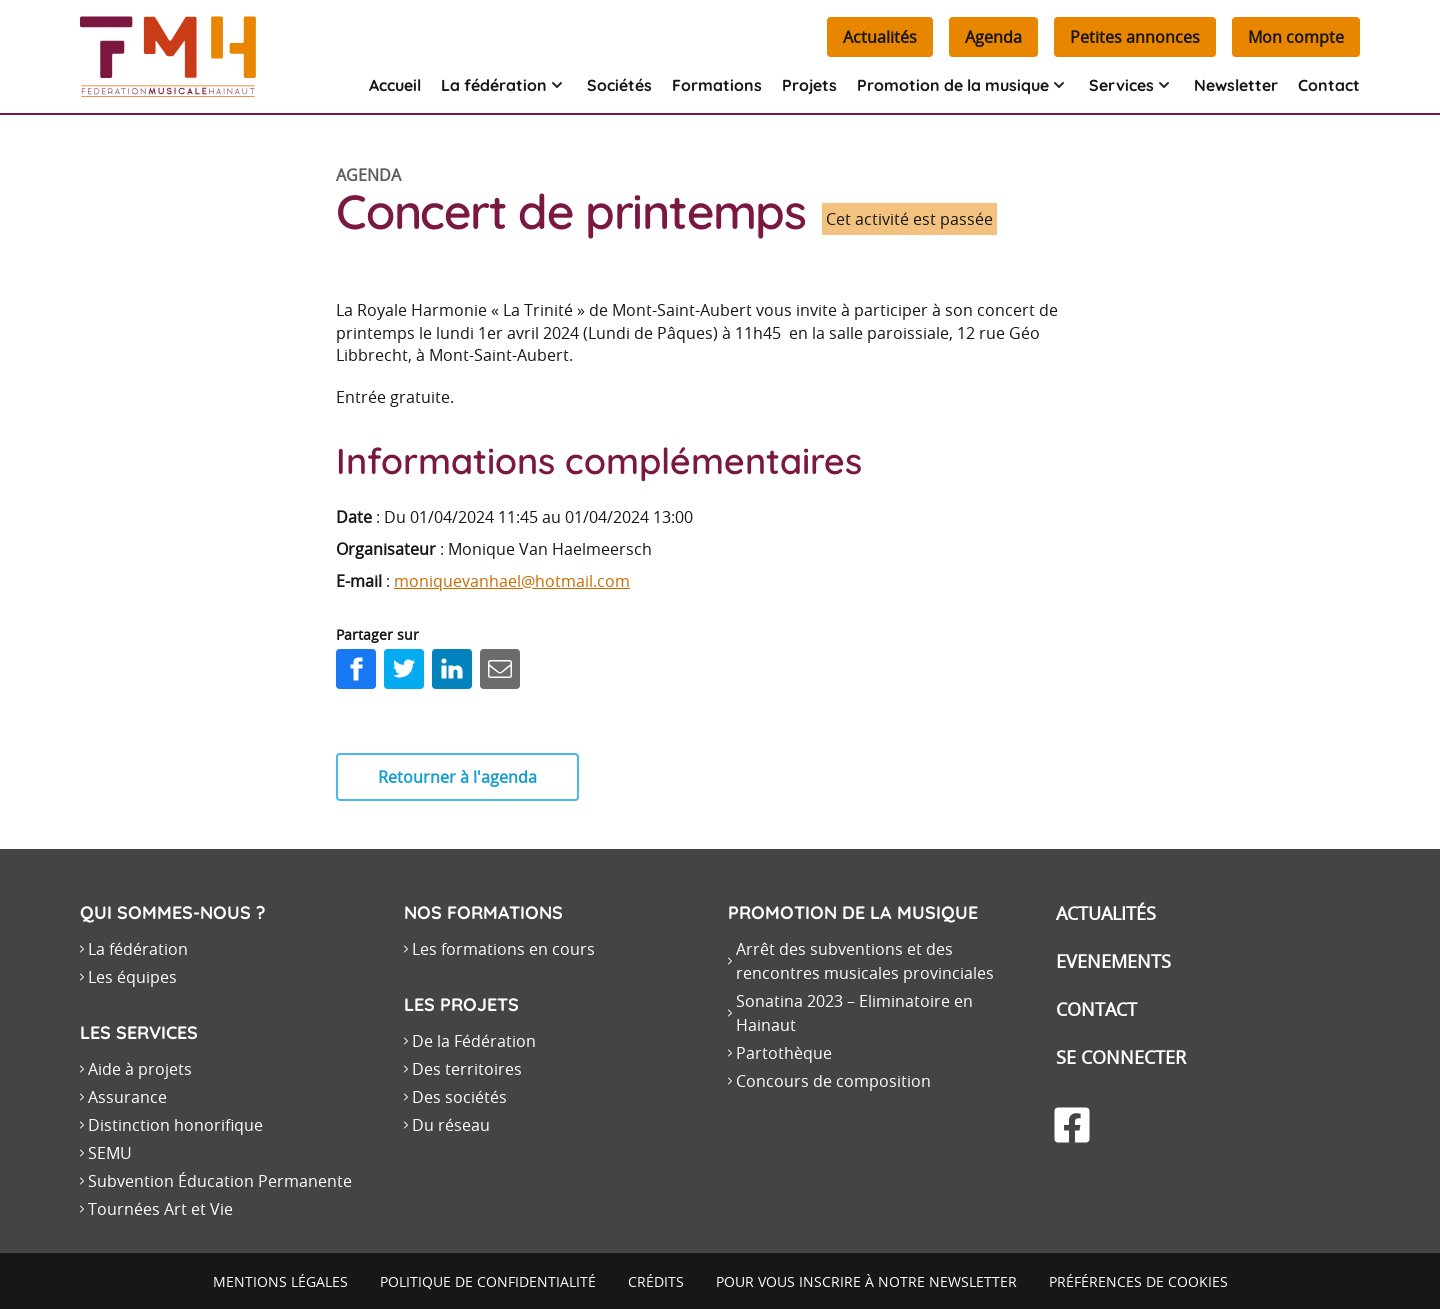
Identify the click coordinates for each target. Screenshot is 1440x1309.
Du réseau (451, 1125)
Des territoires (467, 1069)
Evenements (1113, 961)
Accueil (395, 85)
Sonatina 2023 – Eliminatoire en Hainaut (854, 1013)
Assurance (127, 1097)
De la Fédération (474, 1041)
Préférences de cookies (1138, 1281)
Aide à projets (140, 1069)
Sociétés (619, 85)
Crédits (656, 1281)
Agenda (993, 37)
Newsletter (1236, 85)
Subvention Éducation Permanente (220, 1181)
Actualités (880, 37)
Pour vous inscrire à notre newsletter (866, 1281)
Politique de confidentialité (488, 1281)
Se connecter (1121, 1057)
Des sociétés (459, 1097)
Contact (1329, 85)
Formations (717, 85)
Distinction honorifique (175, 1125)
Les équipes (132, 977)
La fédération (138, 949)
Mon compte (1296, 37)
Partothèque (784, 1053)
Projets (809, 85)
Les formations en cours (503, 949)
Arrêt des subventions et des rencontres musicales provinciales (865, 961)
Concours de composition (833, 1081)
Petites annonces (1135, 37)
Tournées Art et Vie (160, 1209)
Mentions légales (280, 1281)
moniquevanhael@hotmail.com (512, 581)
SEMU (110, 1153)
